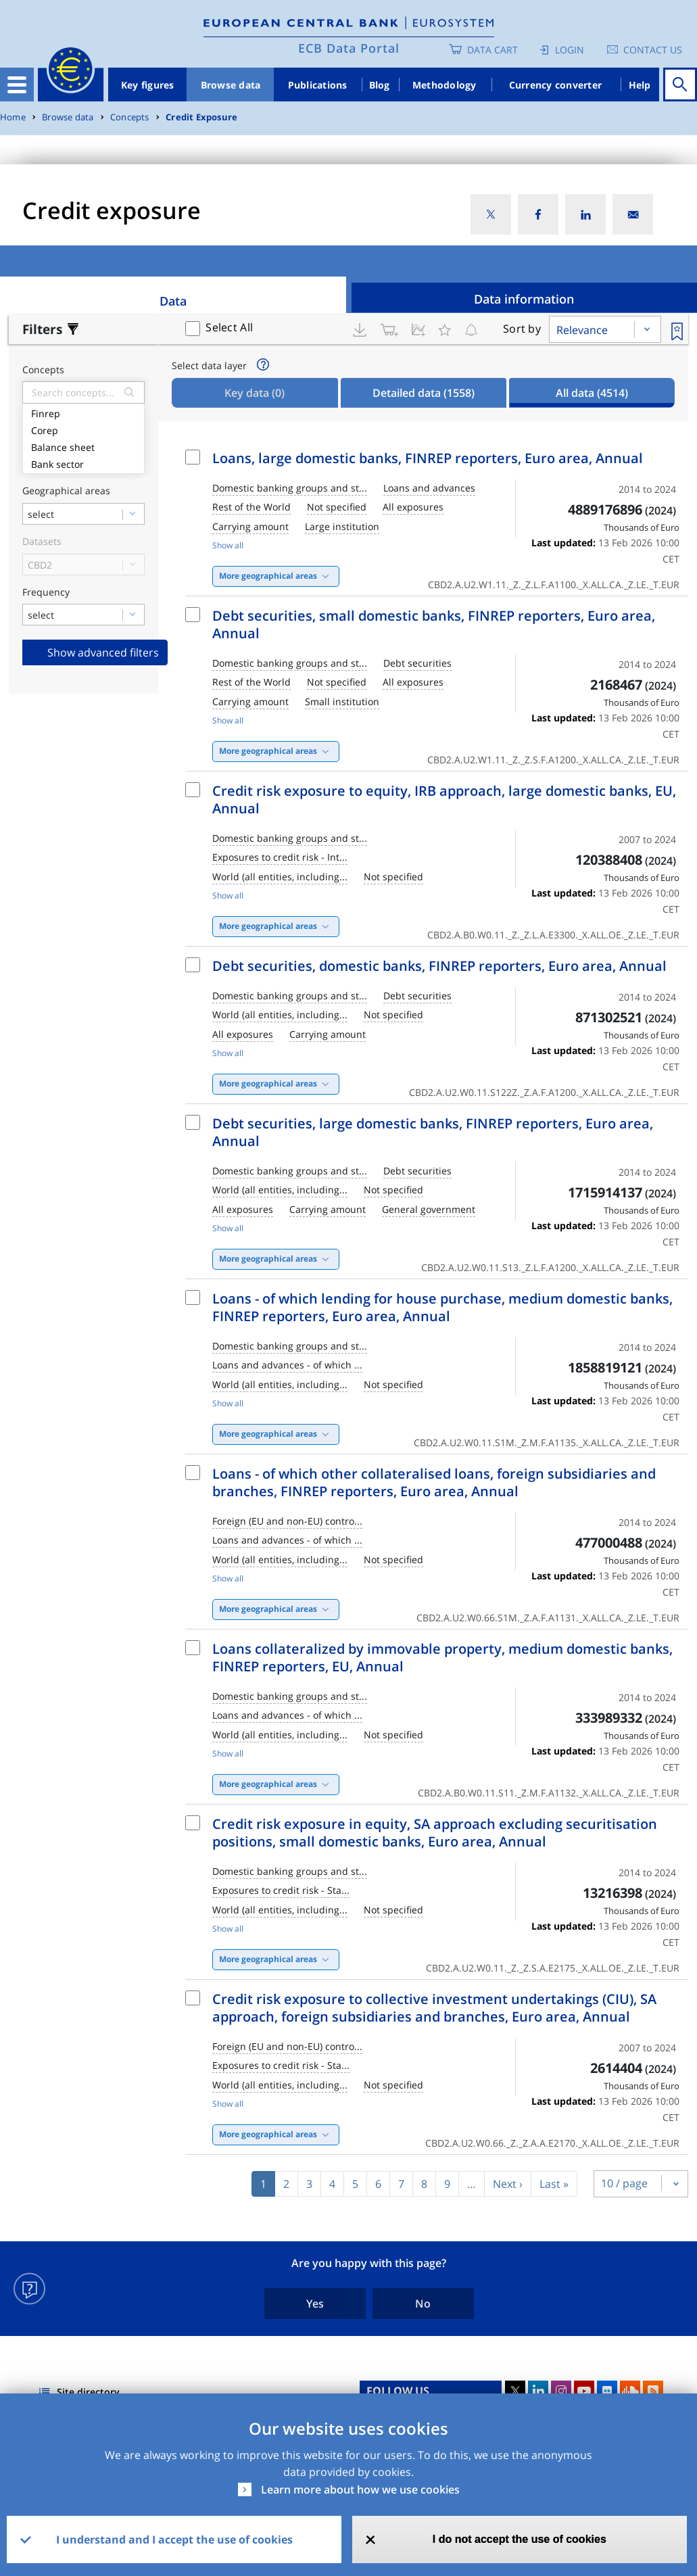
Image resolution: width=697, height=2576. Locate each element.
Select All (229, 327)
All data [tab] (592, 392)
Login (569, 49)
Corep (83, 429)
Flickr (607, 2391)
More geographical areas (268, 575)
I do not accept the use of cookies (519, 2539)
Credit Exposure (201, 117)
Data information (524, 299)
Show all (227, 545)
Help (640, 84)
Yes (315, 2303)
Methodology (444, 84)
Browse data (231, 84)
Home (13, 117)
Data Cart (492, 49)
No (423, 2303)
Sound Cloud (630, 2391)
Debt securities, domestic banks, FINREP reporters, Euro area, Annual (439, 966)
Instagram (561, 2391)
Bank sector (83, 462)
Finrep (83, 412)
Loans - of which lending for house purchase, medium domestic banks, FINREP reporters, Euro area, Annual (442, 1307)
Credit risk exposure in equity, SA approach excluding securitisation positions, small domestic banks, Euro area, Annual (434, 1833)
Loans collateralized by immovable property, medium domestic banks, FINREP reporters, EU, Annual (442, 1657)
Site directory (88, 2391)
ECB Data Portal (349, 48)
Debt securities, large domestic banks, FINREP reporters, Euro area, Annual (432, 1132)
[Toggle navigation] (17, 84)
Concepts (129, 117)
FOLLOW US (397, 2390)
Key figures (147, 84)
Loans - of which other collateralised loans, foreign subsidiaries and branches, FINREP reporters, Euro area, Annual (434, 1482)
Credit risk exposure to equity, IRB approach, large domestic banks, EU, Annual (444, 799)
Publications (317, 84)
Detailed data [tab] (423, 392)
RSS (653, 2391)
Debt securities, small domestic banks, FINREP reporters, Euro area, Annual (433, 624)
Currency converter (555, 84)
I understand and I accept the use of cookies (174, 2539)
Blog (379, 84)
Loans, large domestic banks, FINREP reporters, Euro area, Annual (427, 458)
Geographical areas (66, 491)
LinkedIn (538, 2391)
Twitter (515, 2391)
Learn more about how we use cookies (360, 2489)
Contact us (652, 49)
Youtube (584, 2391)
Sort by (522, 328)
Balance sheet (83, 445)
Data (173, 301)
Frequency (46, 592)
